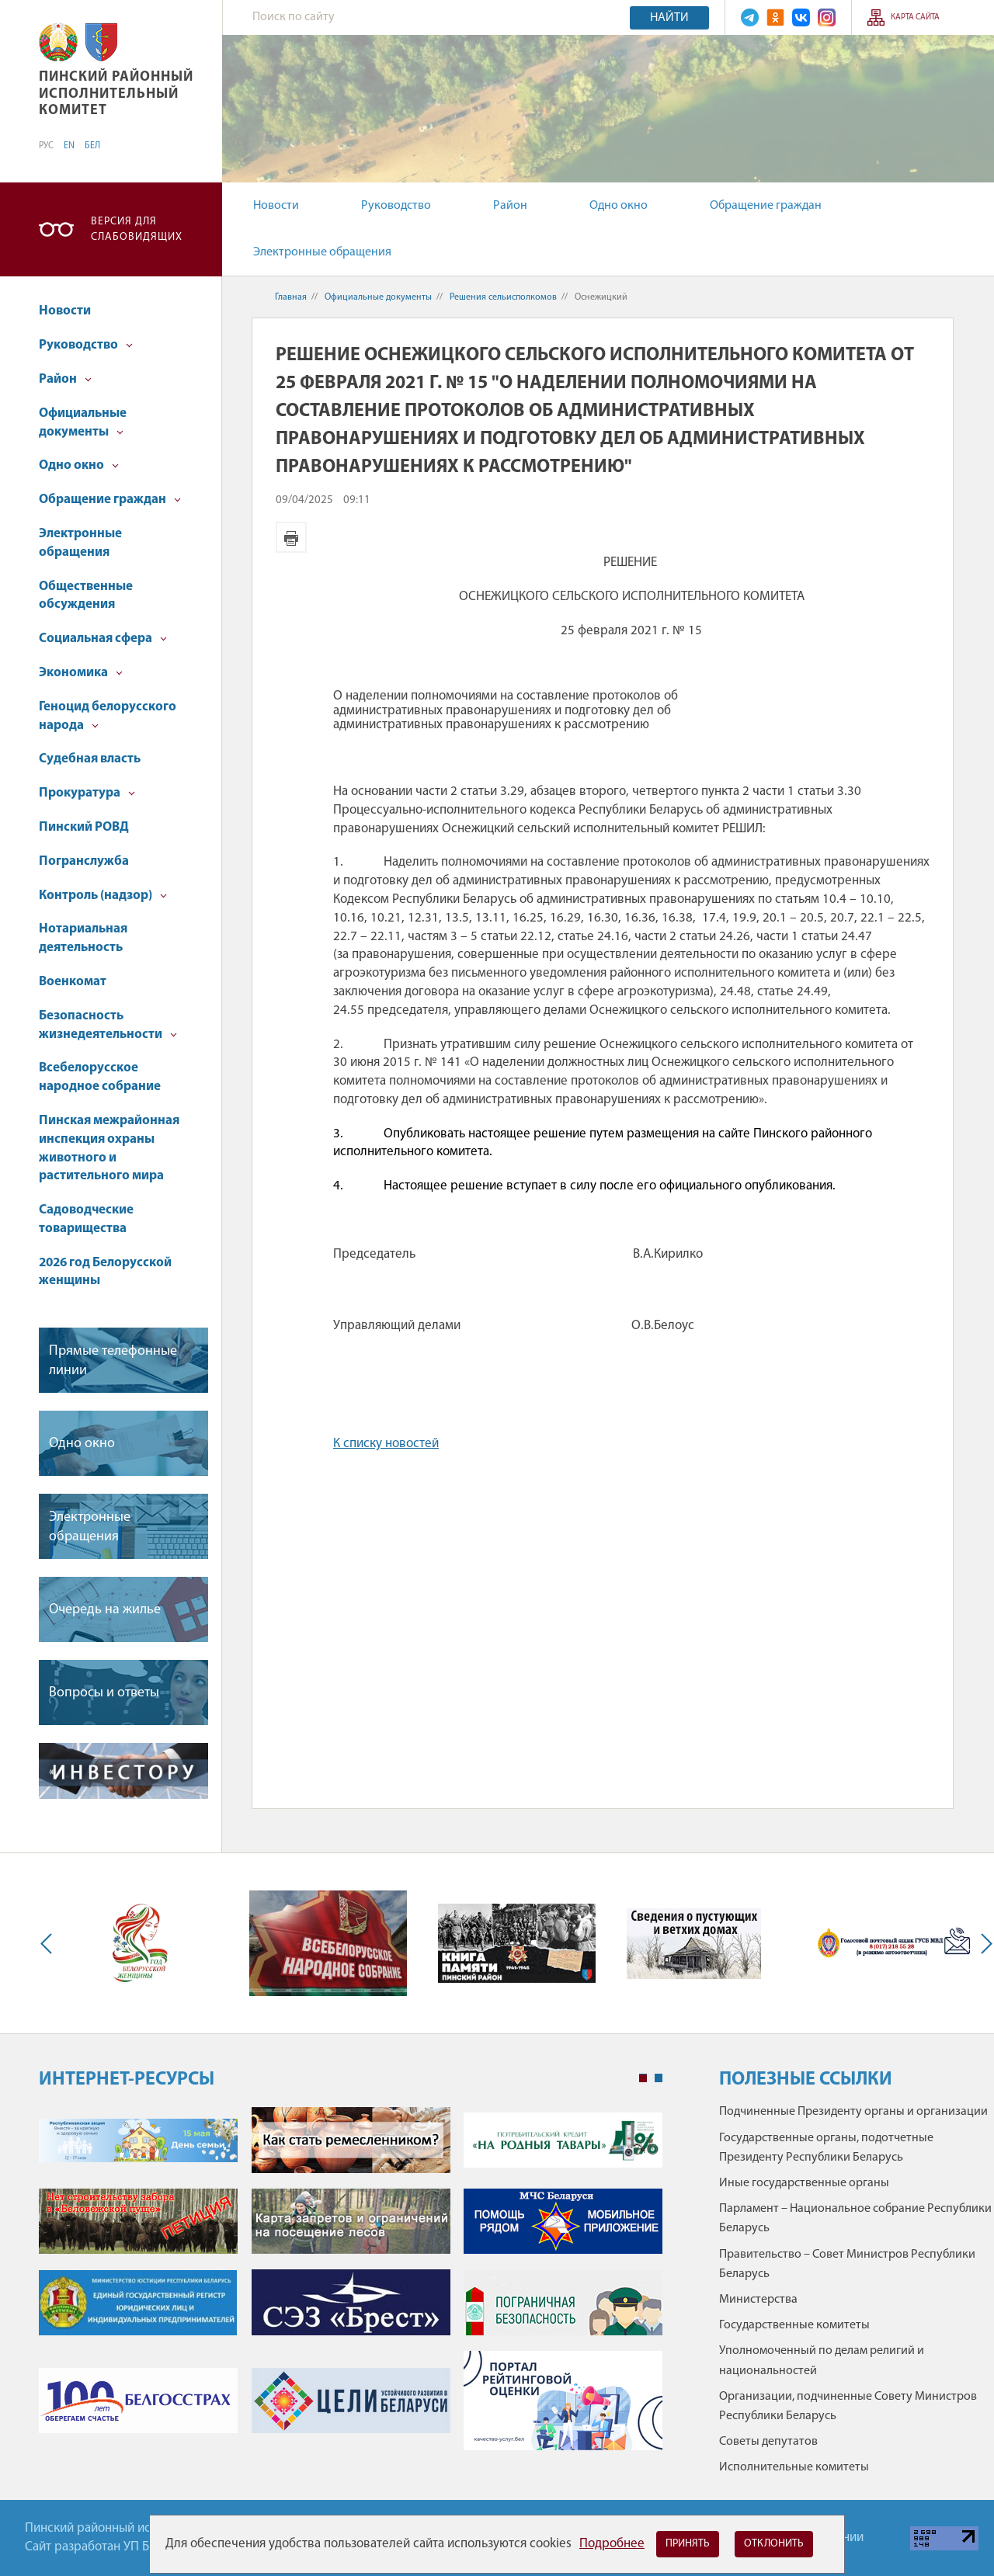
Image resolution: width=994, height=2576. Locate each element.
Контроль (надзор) (103, 895)
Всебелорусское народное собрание (100, 1077)
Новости (276, 206)
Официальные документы (83, 423)
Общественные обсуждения (86, 596)
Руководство (396, 206)
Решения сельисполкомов (503, 297)
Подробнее (612, 2543)
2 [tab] (658, 2078)
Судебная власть (90, 759)
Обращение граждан (766, 206)
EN (69, 146)
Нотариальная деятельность (83, 938)
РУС (46, 146)
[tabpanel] (350, 2286)
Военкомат (72, 981)
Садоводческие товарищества (86, 1219)
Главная (291, 297)
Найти (669, 18)
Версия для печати (291, 537)
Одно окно (618, 206)
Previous (49, 1943)
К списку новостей (386, 1443)
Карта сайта (915, 17)
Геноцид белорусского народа (107, 716)
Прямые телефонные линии (113, 1361)
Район (510, 206)
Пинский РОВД (84, 827)
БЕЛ (92, 146)
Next (983, 1943)
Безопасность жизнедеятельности (108, 1025)
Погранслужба (84, 861)
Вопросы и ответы (104, 1693)
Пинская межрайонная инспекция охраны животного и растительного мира (109, 1148)
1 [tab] (643, 2078)
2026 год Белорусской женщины (105, 1272)
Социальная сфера (103, 638)
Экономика (81, 672)
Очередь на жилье (105, 1609)
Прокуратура (87, 793)
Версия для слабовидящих (136, 229)
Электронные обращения (322, 252)
